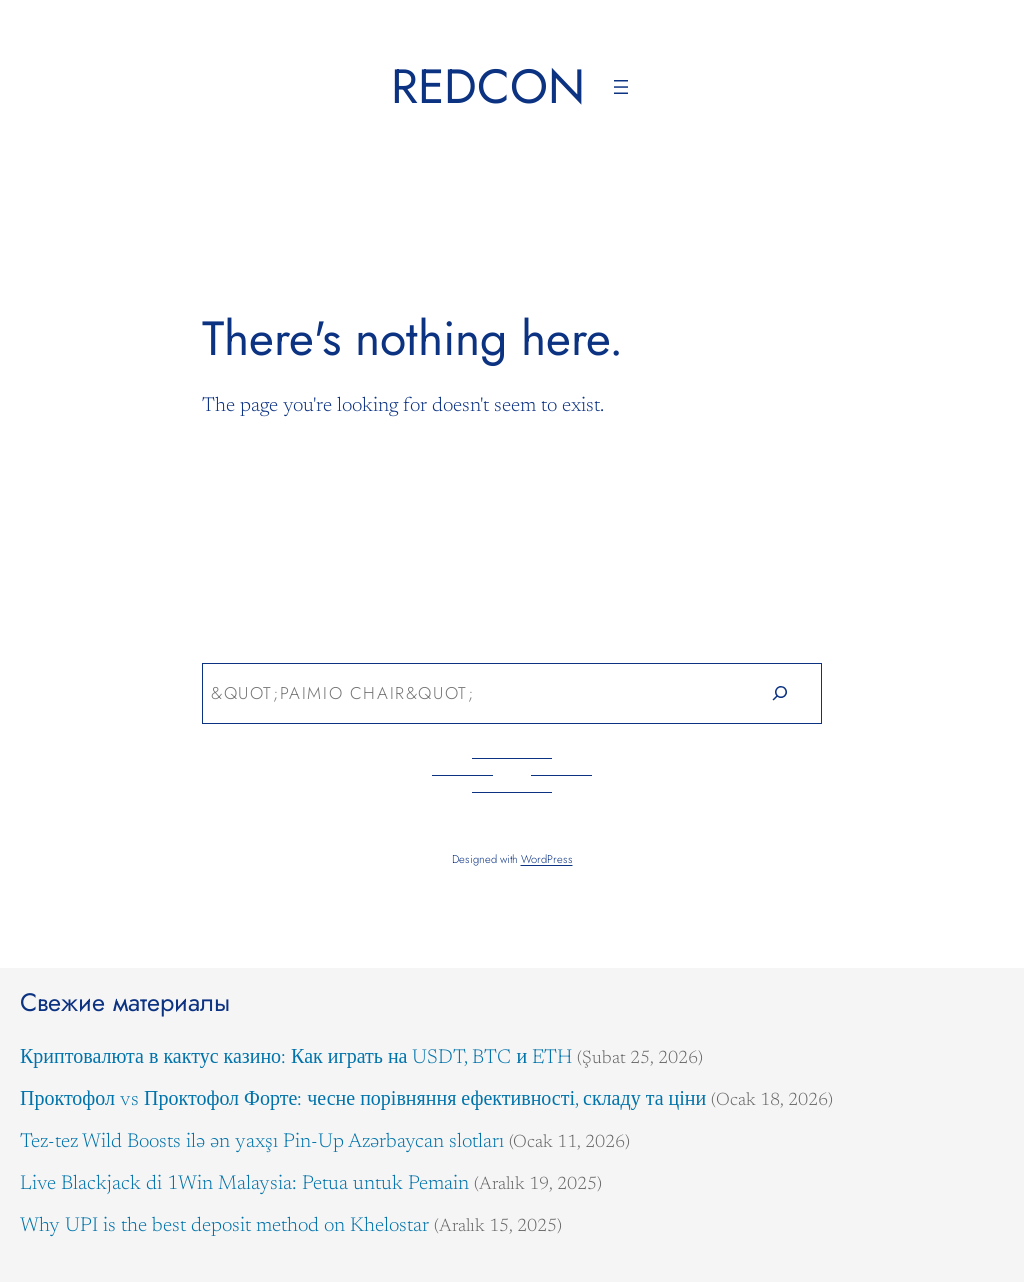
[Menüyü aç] (621, 87)
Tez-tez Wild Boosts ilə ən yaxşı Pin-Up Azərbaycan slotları (262, 1142)
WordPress (547, 859)
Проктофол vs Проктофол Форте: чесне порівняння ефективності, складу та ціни (363, 1100)
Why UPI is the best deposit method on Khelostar (224, 1226)
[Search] (780, 693)
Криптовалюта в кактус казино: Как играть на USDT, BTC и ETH (296, 1058)
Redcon (488, 86)
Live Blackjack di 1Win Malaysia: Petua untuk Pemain (244, 1184)
